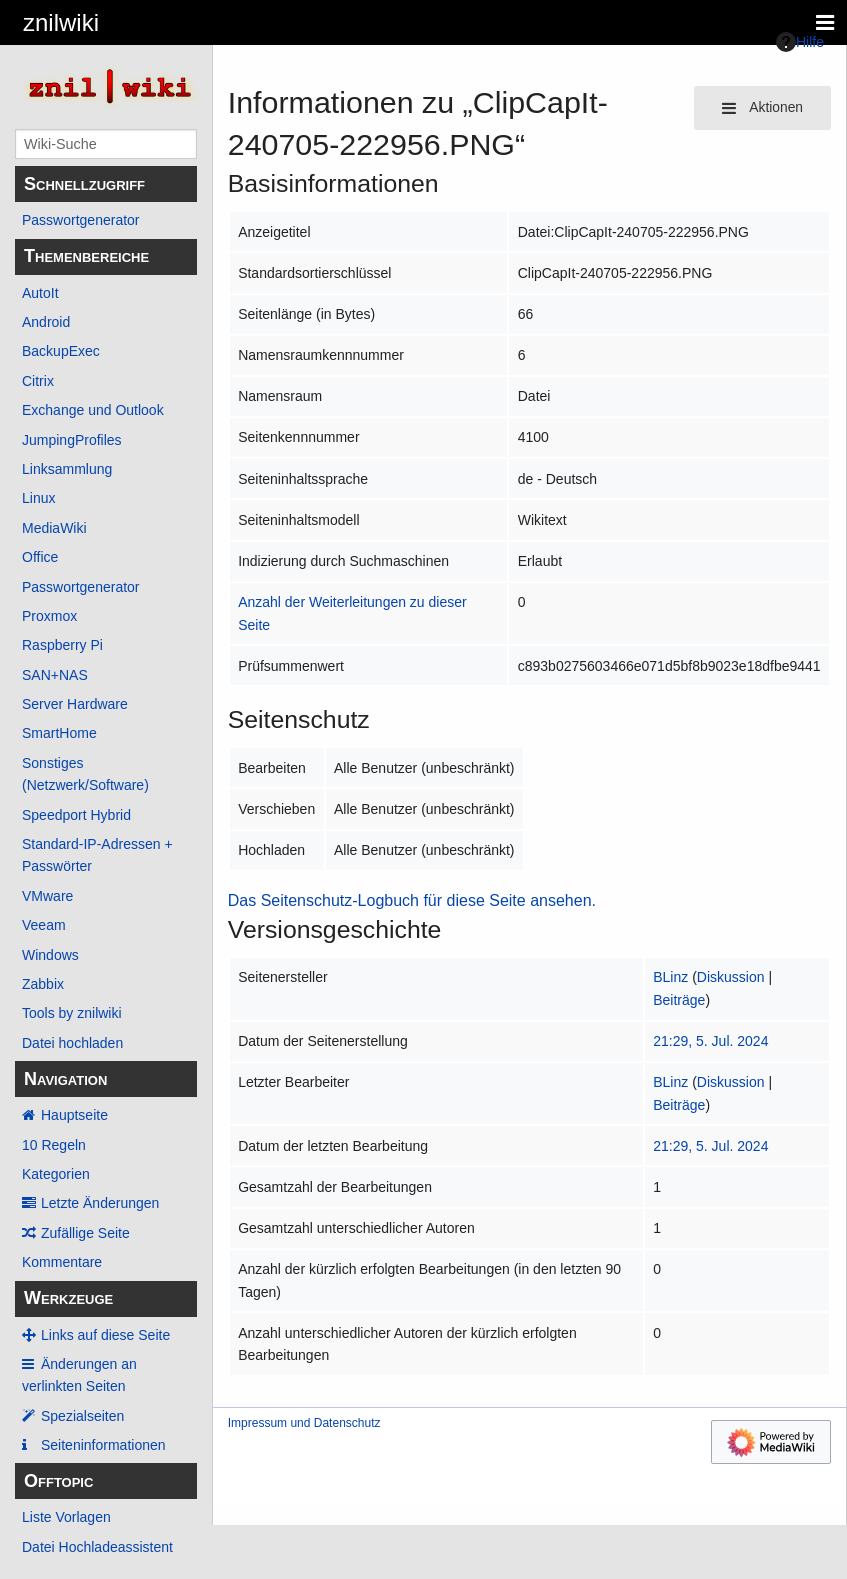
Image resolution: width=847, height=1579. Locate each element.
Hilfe (800, 42)
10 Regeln (54, 1145)
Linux (38, 498)
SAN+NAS (55, 675)
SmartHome (59, 733)
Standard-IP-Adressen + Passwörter (97, 855)
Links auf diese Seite (105, 1335)
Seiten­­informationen (103, 1445)
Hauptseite (74, 1115)
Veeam (44, 925)
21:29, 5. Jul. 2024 (710, 1041)
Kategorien (56, 1174)
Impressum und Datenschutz (304, 1423)
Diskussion (731, 977)
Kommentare (62, 1262)
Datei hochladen (72, 1043)
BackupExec (61, 351)
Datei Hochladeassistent (97, 1547)
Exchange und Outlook (93, 410)
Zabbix (43, 984)
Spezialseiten (82, 1416)
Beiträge (679, 1000)
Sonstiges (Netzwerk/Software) (85, 774)
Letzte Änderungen (100, 1203)
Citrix (38, 381)
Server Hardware (75, 704)
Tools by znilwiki (72, 1013)
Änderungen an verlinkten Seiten (79, 1375)
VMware (47, 896)
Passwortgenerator (81, 220)
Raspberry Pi (62, 645)
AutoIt (40, 293)
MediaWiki (54, 528)
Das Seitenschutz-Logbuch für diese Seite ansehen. (412, 900)
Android (46, 322)
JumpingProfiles (72, 440)
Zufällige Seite (85, 1233)
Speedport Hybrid (76, 815)
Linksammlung (67, 469)
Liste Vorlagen (66, 1517)
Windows (50, 955)
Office (40, 557)
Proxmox (49, 616)
